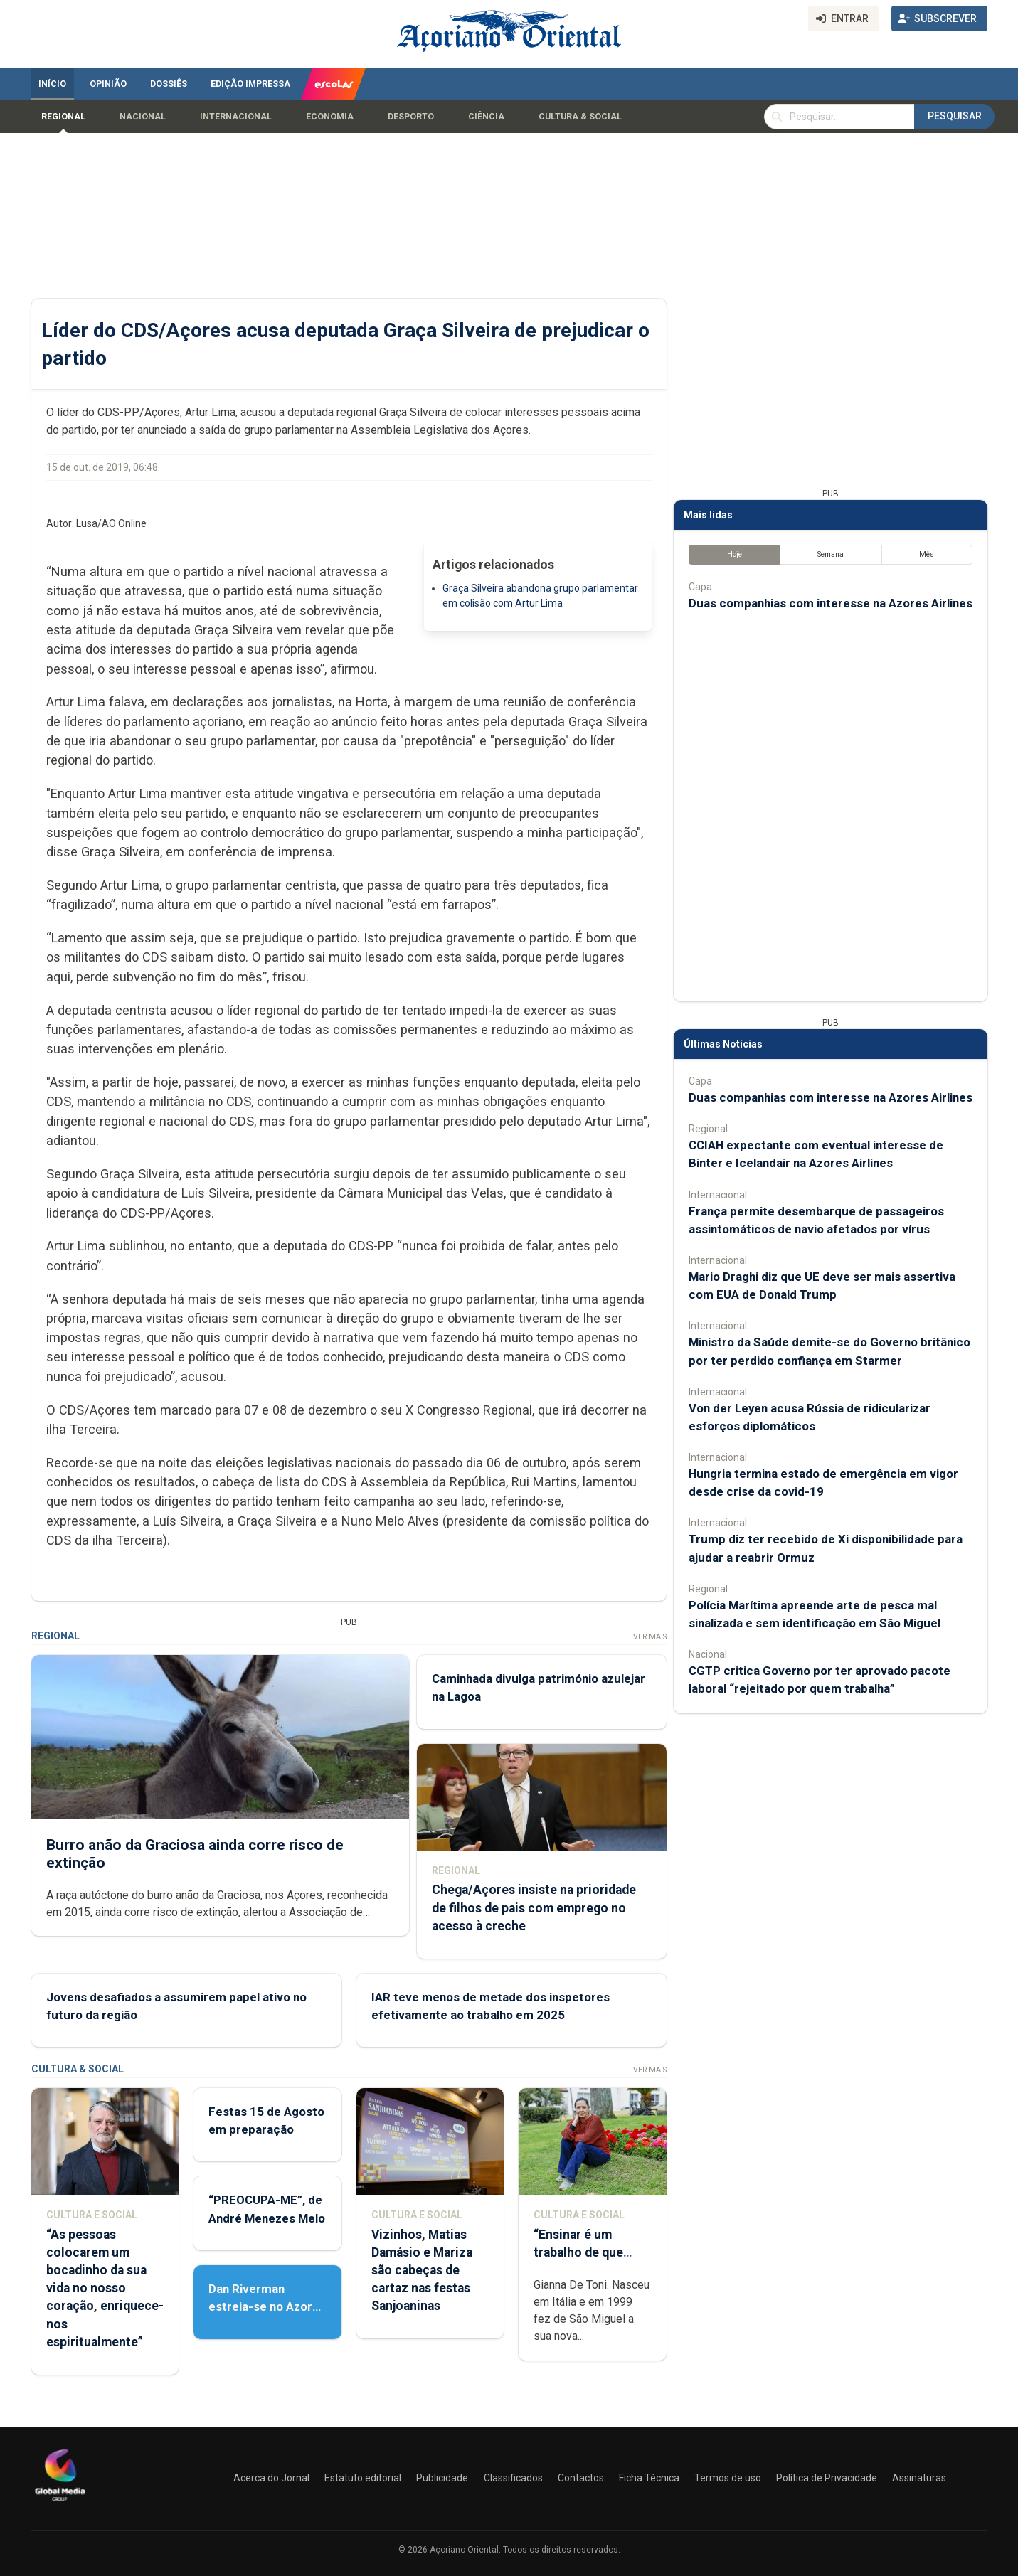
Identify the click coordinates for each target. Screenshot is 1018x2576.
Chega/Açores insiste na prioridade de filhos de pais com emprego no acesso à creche (533, 1907)
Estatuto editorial (362, 2478)
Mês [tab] (926, 554)
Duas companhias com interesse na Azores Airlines (830, 603)
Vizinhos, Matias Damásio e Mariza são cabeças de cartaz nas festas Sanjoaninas (421, 2271)
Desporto (411, 117)
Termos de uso (727, 2478)
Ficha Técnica (649, 2478)
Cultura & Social (580, 117)
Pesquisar (955, 116)
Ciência (486, 117)
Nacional (143, 117)
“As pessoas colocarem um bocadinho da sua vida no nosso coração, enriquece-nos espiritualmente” (105, 2288)
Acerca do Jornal (271, 2478)
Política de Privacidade (826, 2478)
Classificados (513, 2478)
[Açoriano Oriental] (59, 2502)
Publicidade (442, 2478)
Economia (330, 117)
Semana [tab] (830, 554)
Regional (63, 117)
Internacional (236, 117)
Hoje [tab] (733, 554)
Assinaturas (919, 2478)
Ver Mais (649, 1636)
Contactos (581, 2478)
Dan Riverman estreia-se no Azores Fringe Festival (267, 2306)
